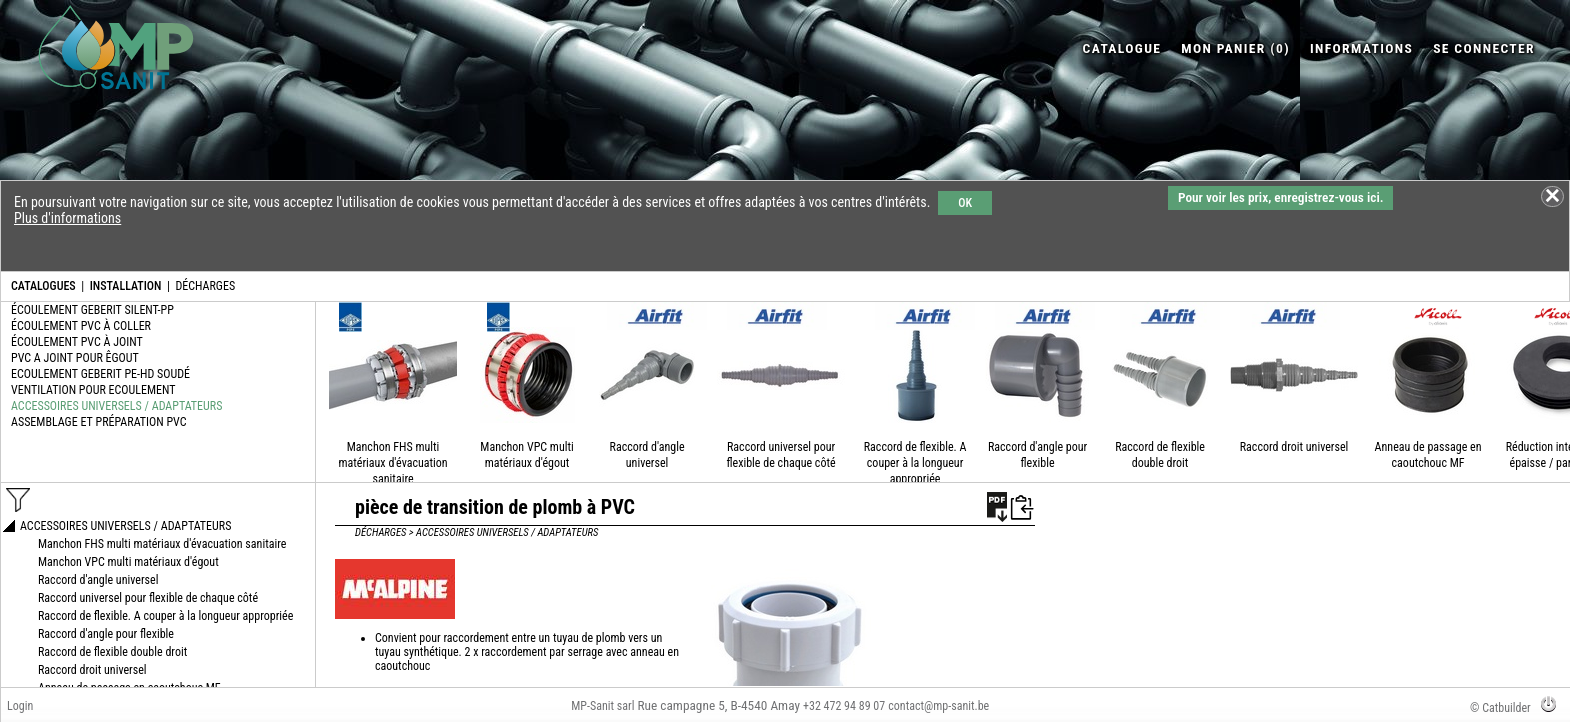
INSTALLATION (126, 286)
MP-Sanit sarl (602, 706)
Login (20, 706)
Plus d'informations (67, 218)
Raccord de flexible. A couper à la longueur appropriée (915, 463)
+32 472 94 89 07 (844, 706)
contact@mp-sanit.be (938, 706)
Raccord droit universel (1294, 447)
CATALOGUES (43, 286)
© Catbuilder (1500, 708)
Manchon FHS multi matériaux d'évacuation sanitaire (392, 463)
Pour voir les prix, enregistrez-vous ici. (1280, 197)
